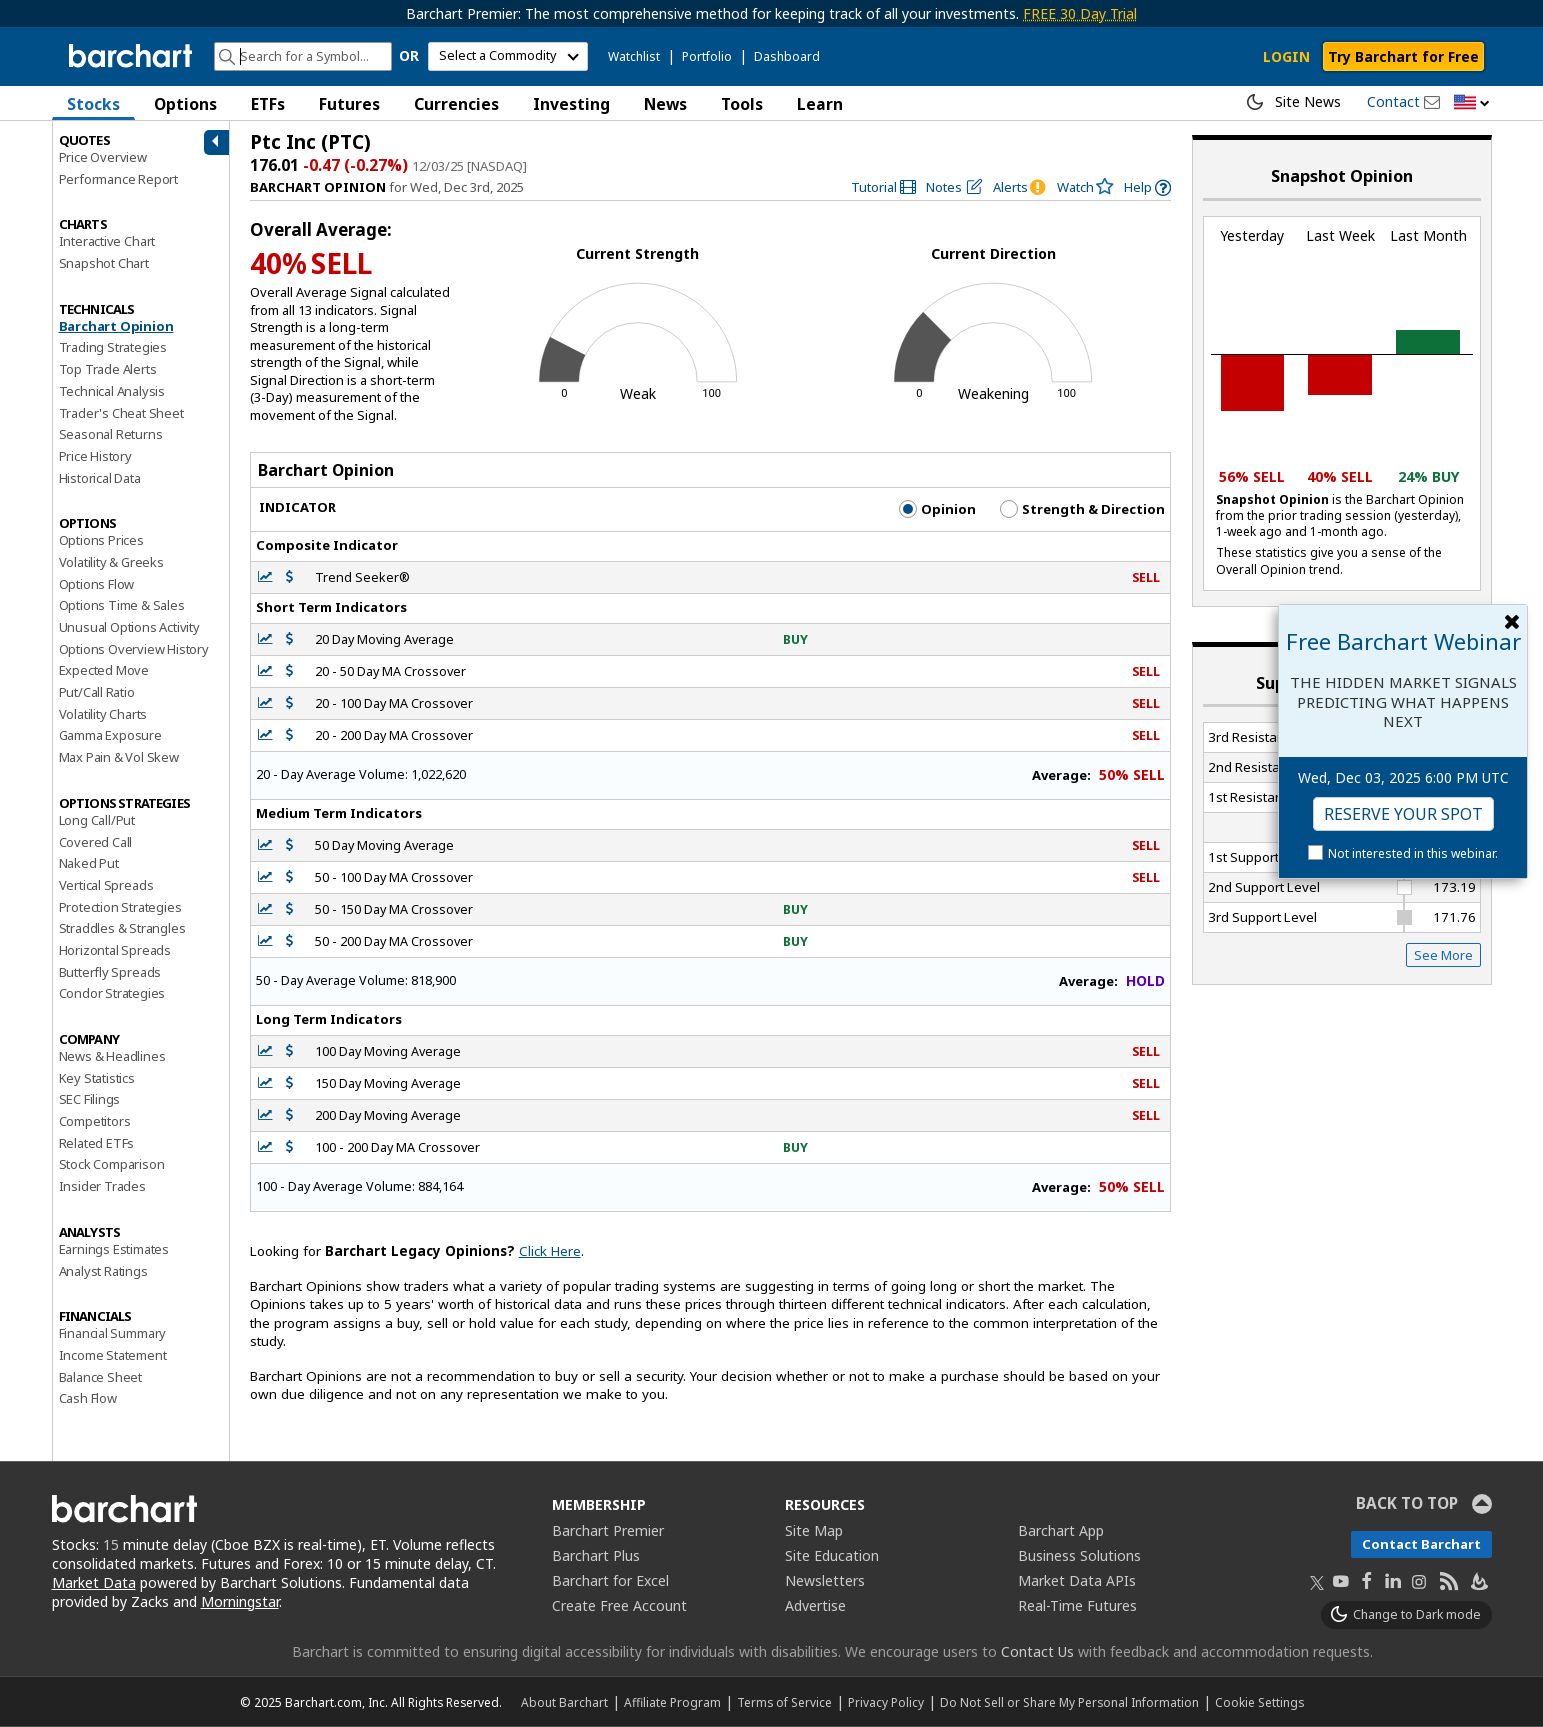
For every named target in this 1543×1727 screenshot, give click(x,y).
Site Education (832, 1555)
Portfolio (707, 56)
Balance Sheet (100, 1377)
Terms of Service (784, 1702)
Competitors (95, 1121)
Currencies (456, 104)
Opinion (937, 509)
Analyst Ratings (103, 1271)
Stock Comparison (112, 1164)
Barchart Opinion (116, 326)
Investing (571, 104)
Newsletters (825, 1580)
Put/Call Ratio (97, 692)
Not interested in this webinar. (1413, 853)
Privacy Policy (886, 1702)
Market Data (94, 1582)
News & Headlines (112, 1056)
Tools (742, 104)
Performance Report (118, 179)
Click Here (550, 1251)
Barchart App (1061, 1530)
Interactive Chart (107, 241)
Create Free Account (619, 1605)
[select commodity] (508, 56)
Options (185, 104)
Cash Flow (88, 1398)
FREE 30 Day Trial (1080, 13)
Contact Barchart (1421, 1544)
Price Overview (103, 157)
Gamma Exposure (110, 735)
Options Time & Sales (122, 605)
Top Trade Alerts (108, 369)
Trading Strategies (113, 347)
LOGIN (1286, 56)
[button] (1472, 103)
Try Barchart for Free (1403, 56)
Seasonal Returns (111, 434)
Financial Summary (113, 1333)
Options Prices (101, 540)
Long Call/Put (97, 820)
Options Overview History (134, 649)
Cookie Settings (1259, 1702)
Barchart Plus (596, 1555)
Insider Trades (102, 1186)
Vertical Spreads (106, 885)
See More (1443, 955)
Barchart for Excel (610, 1580)
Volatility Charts (103, 714)
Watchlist (634, 56)
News (665, 104)
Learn (820, 104)
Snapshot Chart (104, 263)
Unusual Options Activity (129, 627)
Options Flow (97, 584)
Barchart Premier (608, 1530)
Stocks (93, 104)
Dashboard (787, 56)
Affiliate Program (672, 1702)
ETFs (268, 104)
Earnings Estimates (114, 1249)
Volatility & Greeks (111, 562)
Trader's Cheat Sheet (121, 413)
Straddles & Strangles (122, 928)
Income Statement (113, 1355)
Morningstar (240, 1601)
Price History (95, 456)
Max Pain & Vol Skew (119, 757)
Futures (349, 104)
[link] (884, 187)
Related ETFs (97, 1143)
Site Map (814, 1530)
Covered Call (96, 842)
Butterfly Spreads (110, 972)
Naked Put (89, 863)
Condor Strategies (112, 993)
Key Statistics (97, 1078)
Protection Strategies (120, 907)
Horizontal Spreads (115, 950)
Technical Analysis (112, 391)
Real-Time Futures (1077, 1605)
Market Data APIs (1077, 1580)
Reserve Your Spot (1403, 814)
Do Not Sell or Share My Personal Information (1069, 1702)
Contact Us (1037, 1651)
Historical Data (100, 478)
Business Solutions (1079, 1555)
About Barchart (564, 1702)
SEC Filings (90, 1099)
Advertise (815, 1605)
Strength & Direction (1082, 509)
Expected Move (104, 670)
